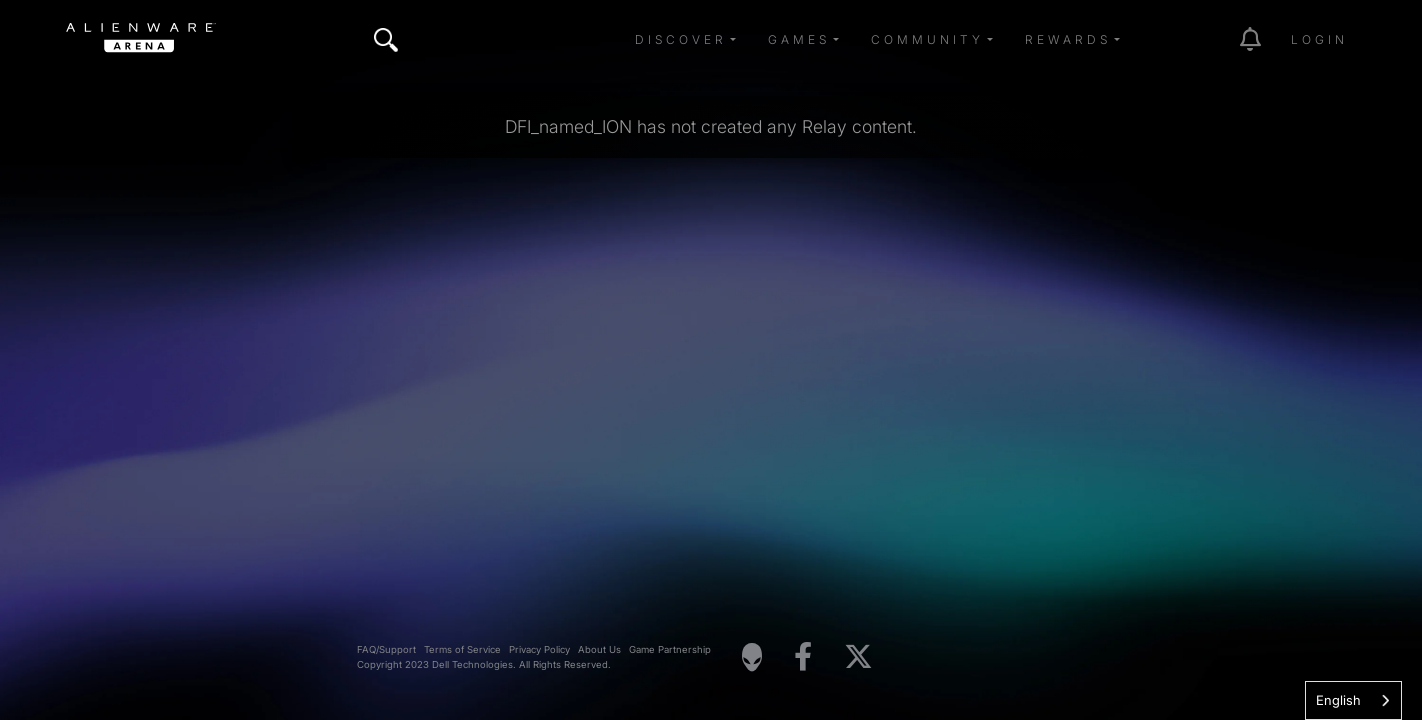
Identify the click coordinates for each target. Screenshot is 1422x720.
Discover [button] (681, 39)
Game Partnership (670, 649)
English (1338, 700)
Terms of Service (462, 649)
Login (1319, 39)
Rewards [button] (1068, 39)
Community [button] (927, 39)
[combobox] (1353, 700)
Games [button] (799, 39)
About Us (599, 649)
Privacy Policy (539, 649)
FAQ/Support (386, 649)
